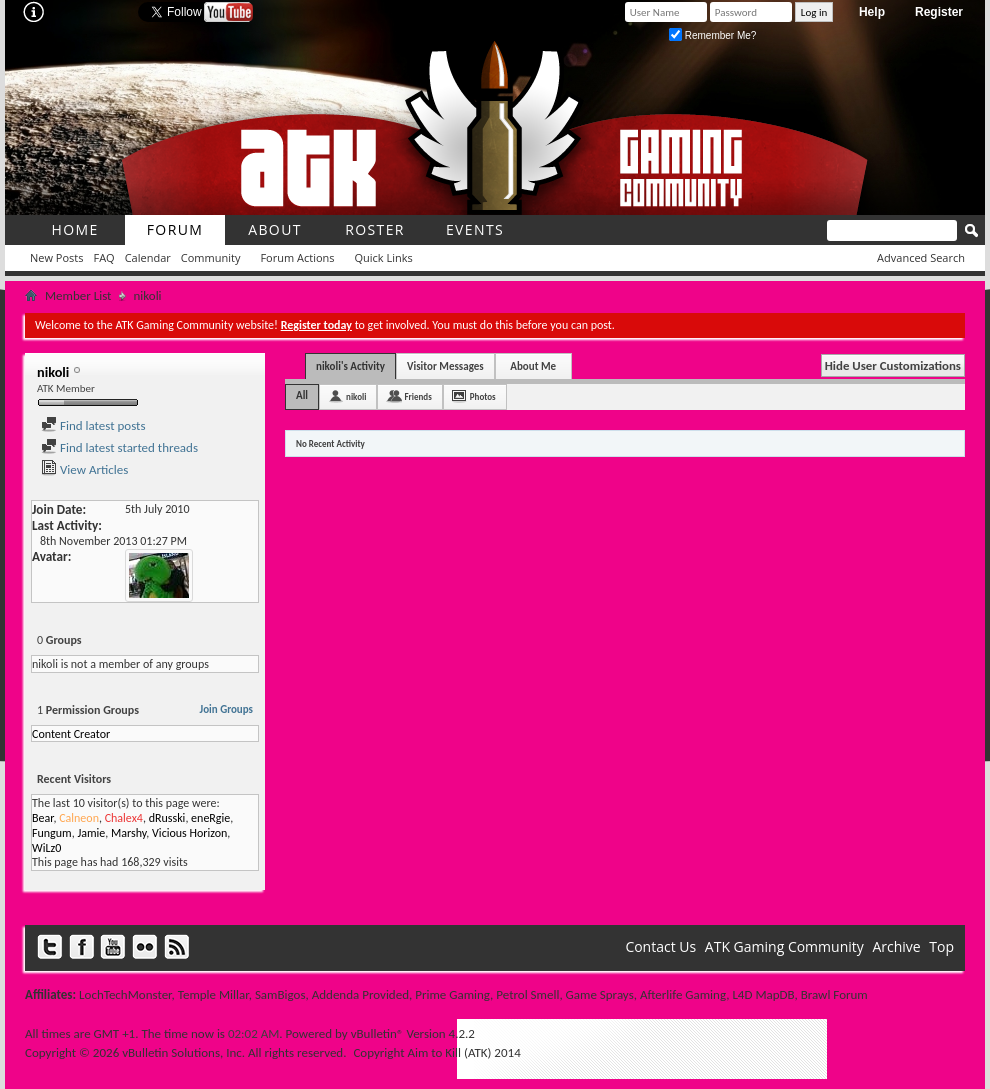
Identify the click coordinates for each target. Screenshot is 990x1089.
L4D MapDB (763, 994)
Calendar (148, 257)
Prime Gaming (452, 994)
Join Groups (227, 709)
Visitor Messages (445, 366)
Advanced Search (921, 257)
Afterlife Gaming (683, 994)
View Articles (84, 469)
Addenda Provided (360, 994)
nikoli (356, 396)
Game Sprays (600, 994)
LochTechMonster (125, 994)
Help (872, 12)
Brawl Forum (834, 994)
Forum (175, 229)
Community (211, 257)
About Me (533, 366)
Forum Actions (297, 257)
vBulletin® (377, 1033)
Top (941, 946)
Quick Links (384, 257)
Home (74, 229)
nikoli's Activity (350, 366)
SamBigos (280, 994)
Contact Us (660, 946)
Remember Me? (712, 35)
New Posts (56, 257)
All (302, 395)
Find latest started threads (119, 447)
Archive (896, 946)
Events (475, 229)
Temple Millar (213, 994)
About (275, 229)
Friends (417, 396)
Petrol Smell (527, 994)
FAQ (103, 257)
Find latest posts (93, 425)
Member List (78, 295)
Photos (483, 396)
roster (375, 229)
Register (939, 12)
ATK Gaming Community (784, 946)
